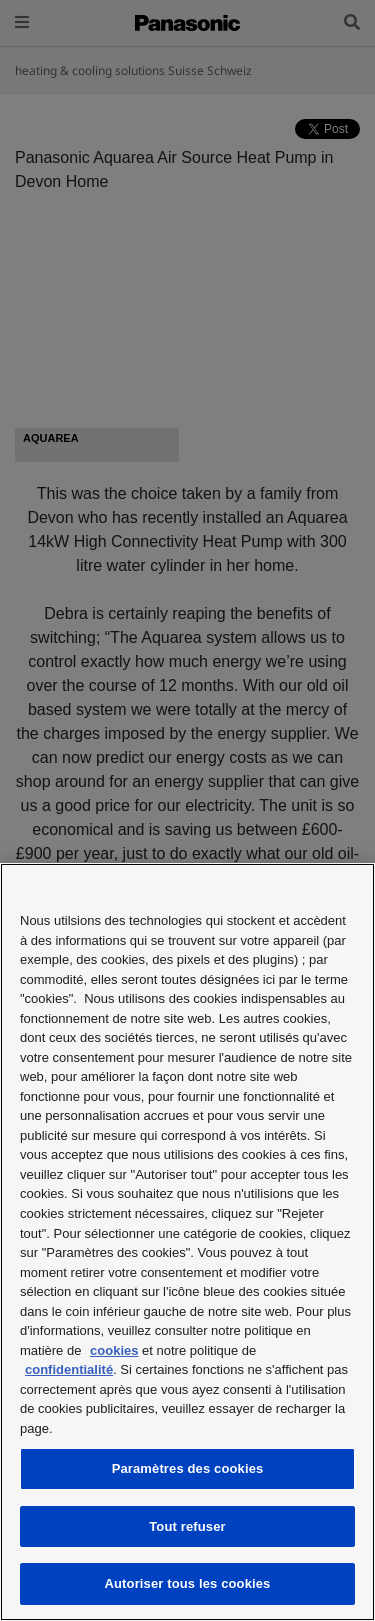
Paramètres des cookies (188, 1468)
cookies (114, 1350)
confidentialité (69, 1369)
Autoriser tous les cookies (188, 1583)
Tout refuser (187, 1526)
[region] (187, 1242)
